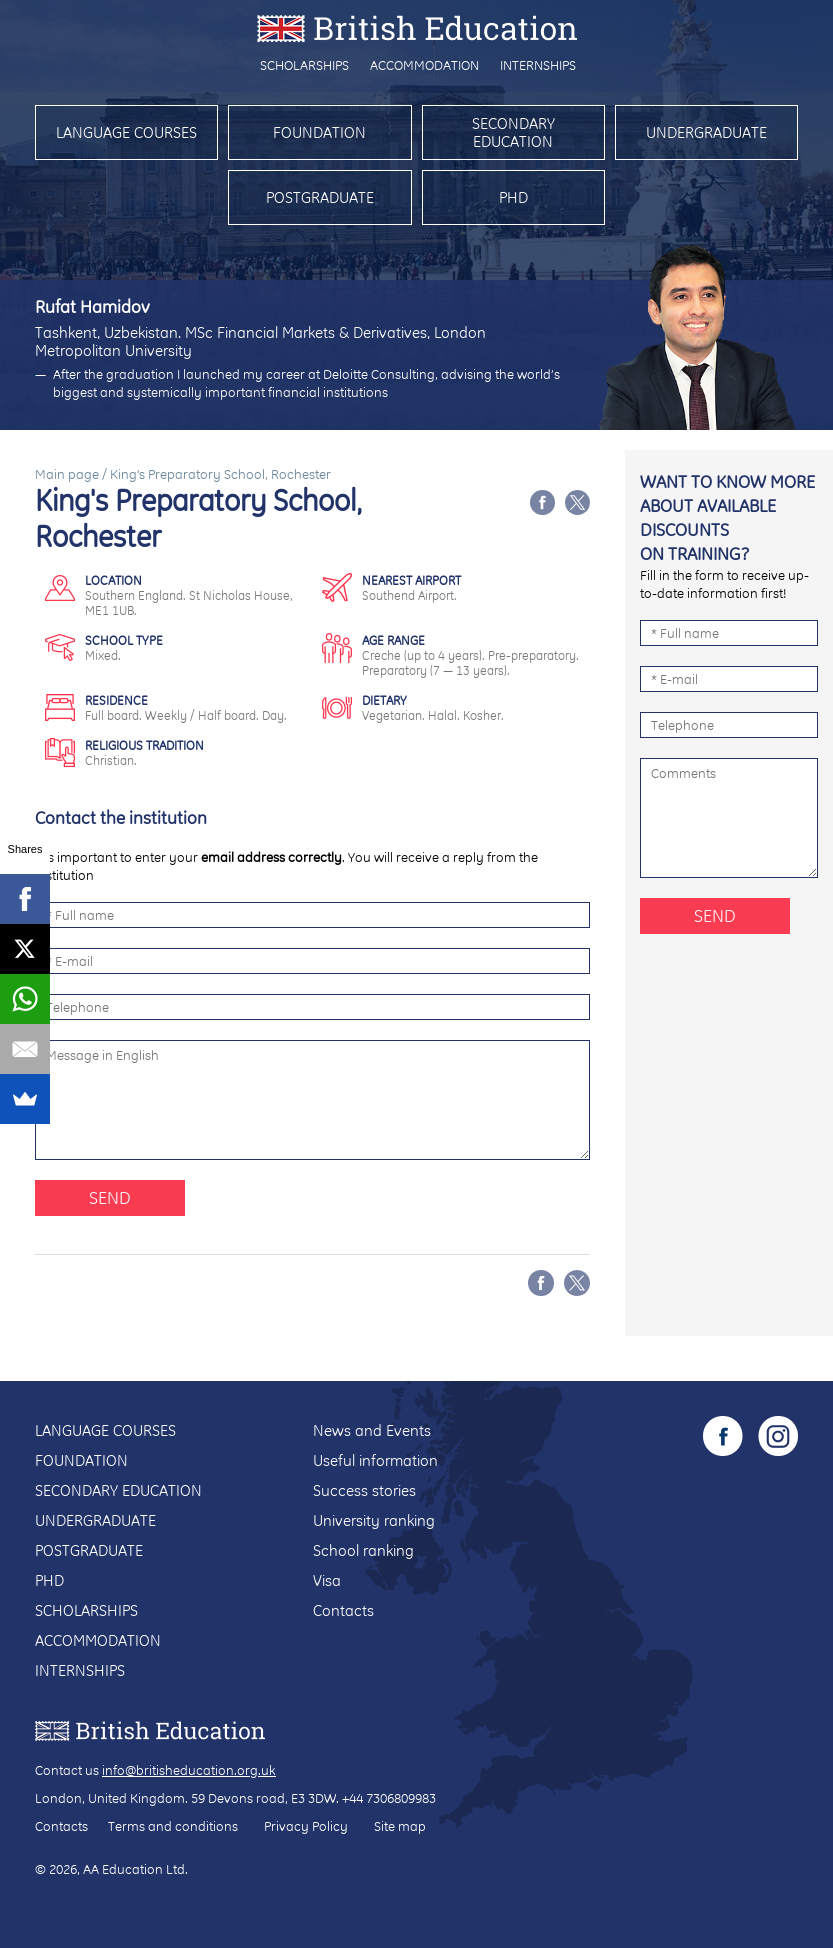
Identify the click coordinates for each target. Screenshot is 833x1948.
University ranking (374, 1520)
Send (110, 1197)
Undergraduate (706, 132)
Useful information (375, 1460)
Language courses (126, 132)
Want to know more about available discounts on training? (727, 517)
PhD (513, 197)
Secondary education (513, 132)
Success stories (364, 1490)
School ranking (363, 1550)
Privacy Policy (306, 1826)
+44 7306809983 (389, 1798)
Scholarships (304, 65)
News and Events (372, 1430)
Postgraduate (320, 197)
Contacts (343, 1610)
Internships (538, 65)
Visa (327, 1580)
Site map (400, 1826)
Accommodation (424, 65)
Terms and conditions (173, 1826)
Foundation (319, 132)
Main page (67, 474)
